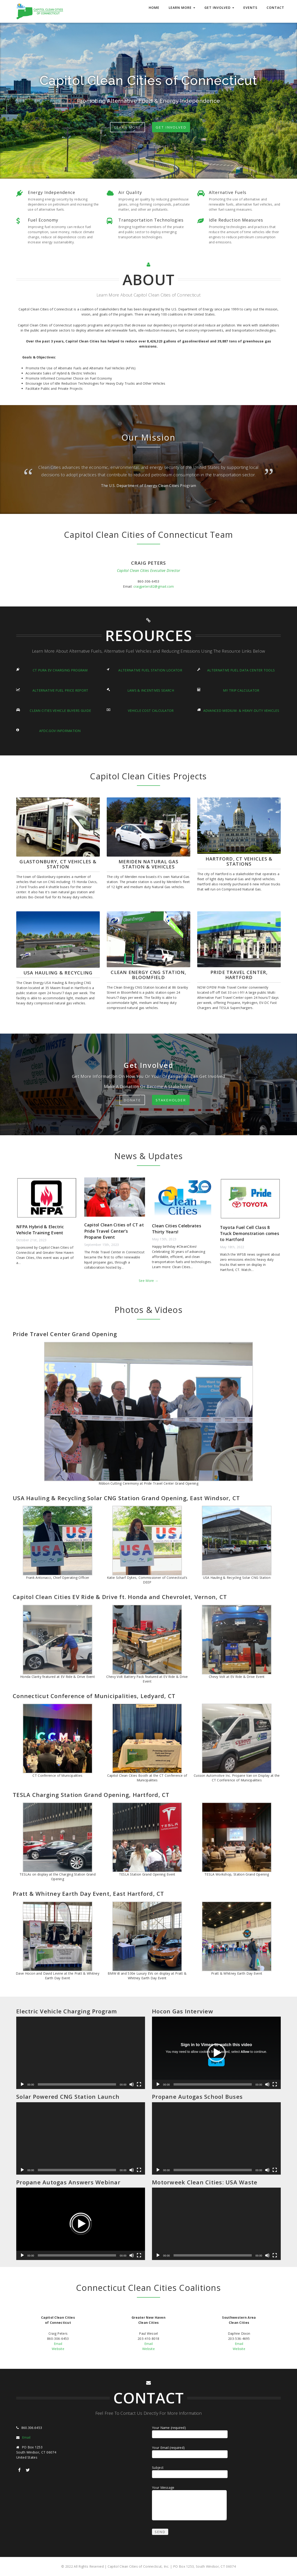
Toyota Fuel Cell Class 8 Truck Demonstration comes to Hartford (249, 1233)
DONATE (132, 1100)
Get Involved (219, 7)
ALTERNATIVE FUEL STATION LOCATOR (150, 670)
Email (58, 2343)
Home (154, 7)
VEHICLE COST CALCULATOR (151, 710)
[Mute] (131, 2084)
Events (250, 7)
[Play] (22, 2084)
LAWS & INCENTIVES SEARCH (150, 690)
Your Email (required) (190, 2451)
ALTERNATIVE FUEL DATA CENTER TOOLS (241, 670)
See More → (148, 1280)
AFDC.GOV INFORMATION (60, 731)
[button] (216, 2053)
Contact (275, 7)
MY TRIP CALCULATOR (241, 690)
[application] (80, 2053)
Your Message (190, 2503)
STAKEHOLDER (171, 1100)
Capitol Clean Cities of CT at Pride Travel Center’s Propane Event (114, 1231)
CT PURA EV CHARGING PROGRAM (60, 670)
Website (58, 2349)
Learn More (182, 7)
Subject (190, 2471)
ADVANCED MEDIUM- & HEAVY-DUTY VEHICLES (241, 710)
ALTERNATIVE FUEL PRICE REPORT (60, 690)
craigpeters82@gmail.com (153, 586)
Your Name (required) (190, 2431)
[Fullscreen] (139, 2084)
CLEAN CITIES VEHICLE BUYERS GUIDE (60, 710)
